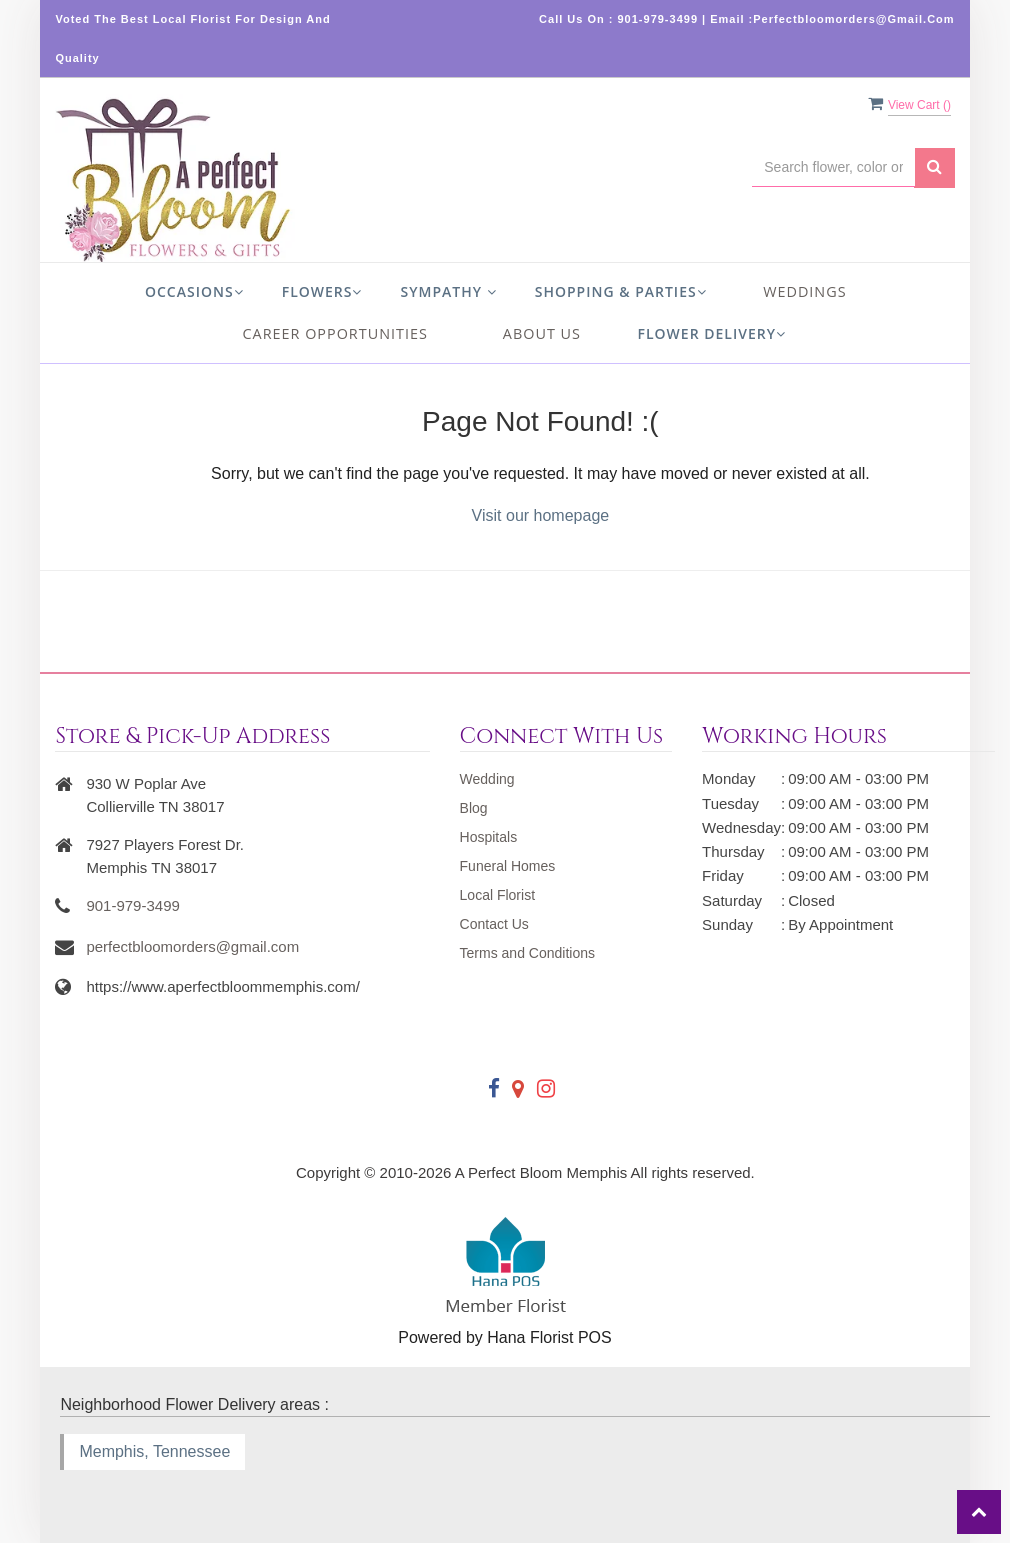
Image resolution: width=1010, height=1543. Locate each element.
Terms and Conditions (527, 953)
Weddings (804, 291)
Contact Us (494, 924)
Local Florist (497, 895)
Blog (474, 808)
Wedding (487, 779)
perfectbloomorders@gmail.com (192, 946)
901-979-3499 (132, 905)
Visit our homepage (541, 515)
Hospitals (489, 837)
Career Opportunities (335, 333)
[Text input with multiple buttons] (833, 167)
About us (542, 333)
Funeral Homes (508, 866)
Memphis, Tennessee (154, 1451)
